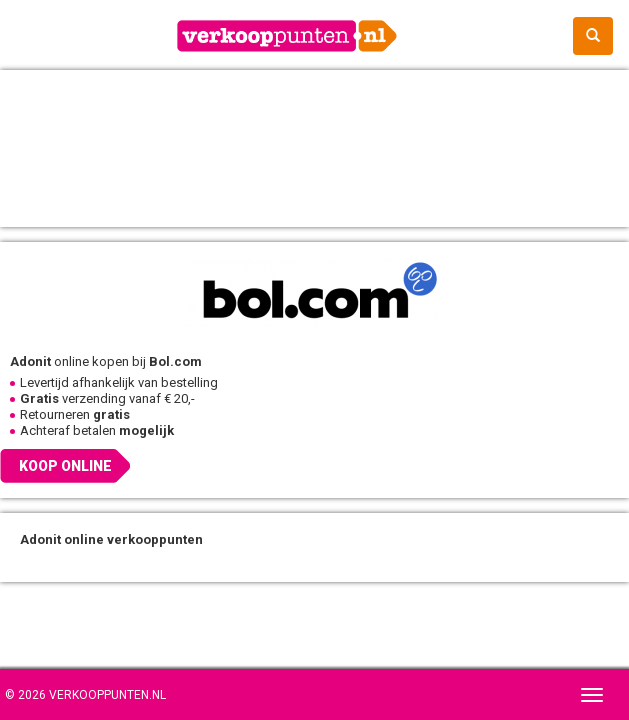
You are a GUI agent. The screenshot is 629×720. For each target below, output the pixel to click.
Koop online (65, 466)
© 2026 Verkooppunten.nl (85, 695)
